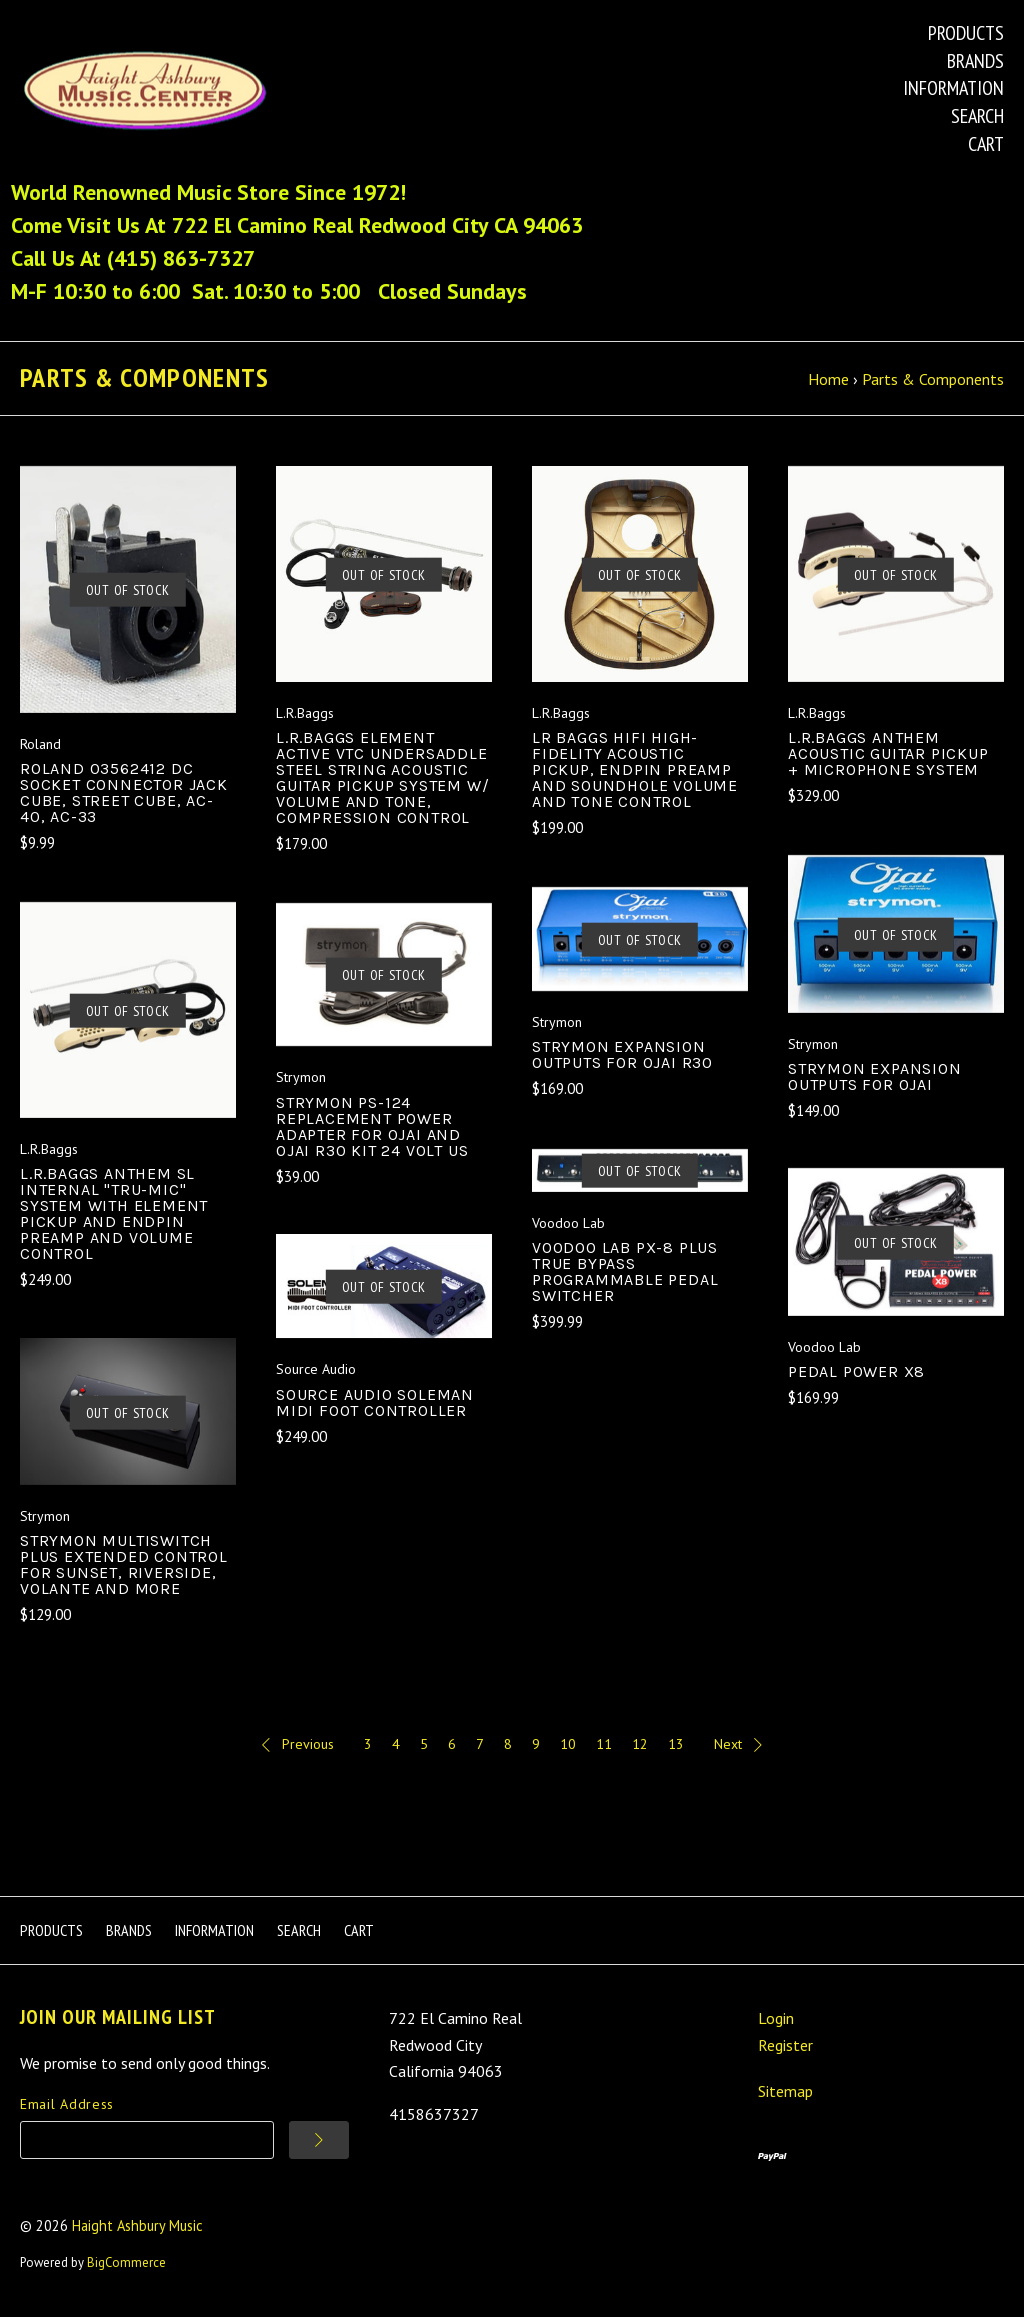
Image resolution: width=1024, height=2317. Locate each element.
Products (966, 33)
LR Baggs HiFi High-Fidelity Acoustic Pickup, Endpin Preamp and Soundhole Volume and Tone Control (635, 773)
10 (568, 1748)
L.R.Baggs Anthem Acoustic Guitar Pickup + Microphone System (888, 757)
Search (977, 116)
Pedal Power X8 (856, 1375)
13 (676, 1748)
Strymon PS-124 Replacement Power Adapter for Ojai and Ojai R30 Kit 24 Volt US (372, 1129)
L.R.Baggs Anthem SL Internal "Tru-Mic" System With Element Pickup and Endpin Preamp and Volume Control (114, 1217)
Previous (298, 1748)
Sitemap (785, 2095)
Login (776, 2022)
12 (640, 1748)
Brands (975, 61)
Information (953, 88)
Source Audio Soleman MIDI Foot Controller (375, 1405)
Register (785, 2048)
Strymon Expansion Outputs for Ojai (875, 1080)
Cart (986, 144)
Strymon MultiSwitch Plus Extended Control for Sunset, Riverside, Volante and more (124, 1568)
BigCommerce (126, 2266)
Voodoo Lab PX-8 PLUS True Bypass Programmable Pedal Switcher (625, 1275)
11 (604, 1748)
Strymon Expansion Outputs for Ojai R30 (622, 1058)
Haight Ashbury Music (137, 2229)
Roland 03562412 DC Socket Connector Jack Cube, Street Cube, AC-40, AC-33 (124, 796)
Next (738, 1748)
